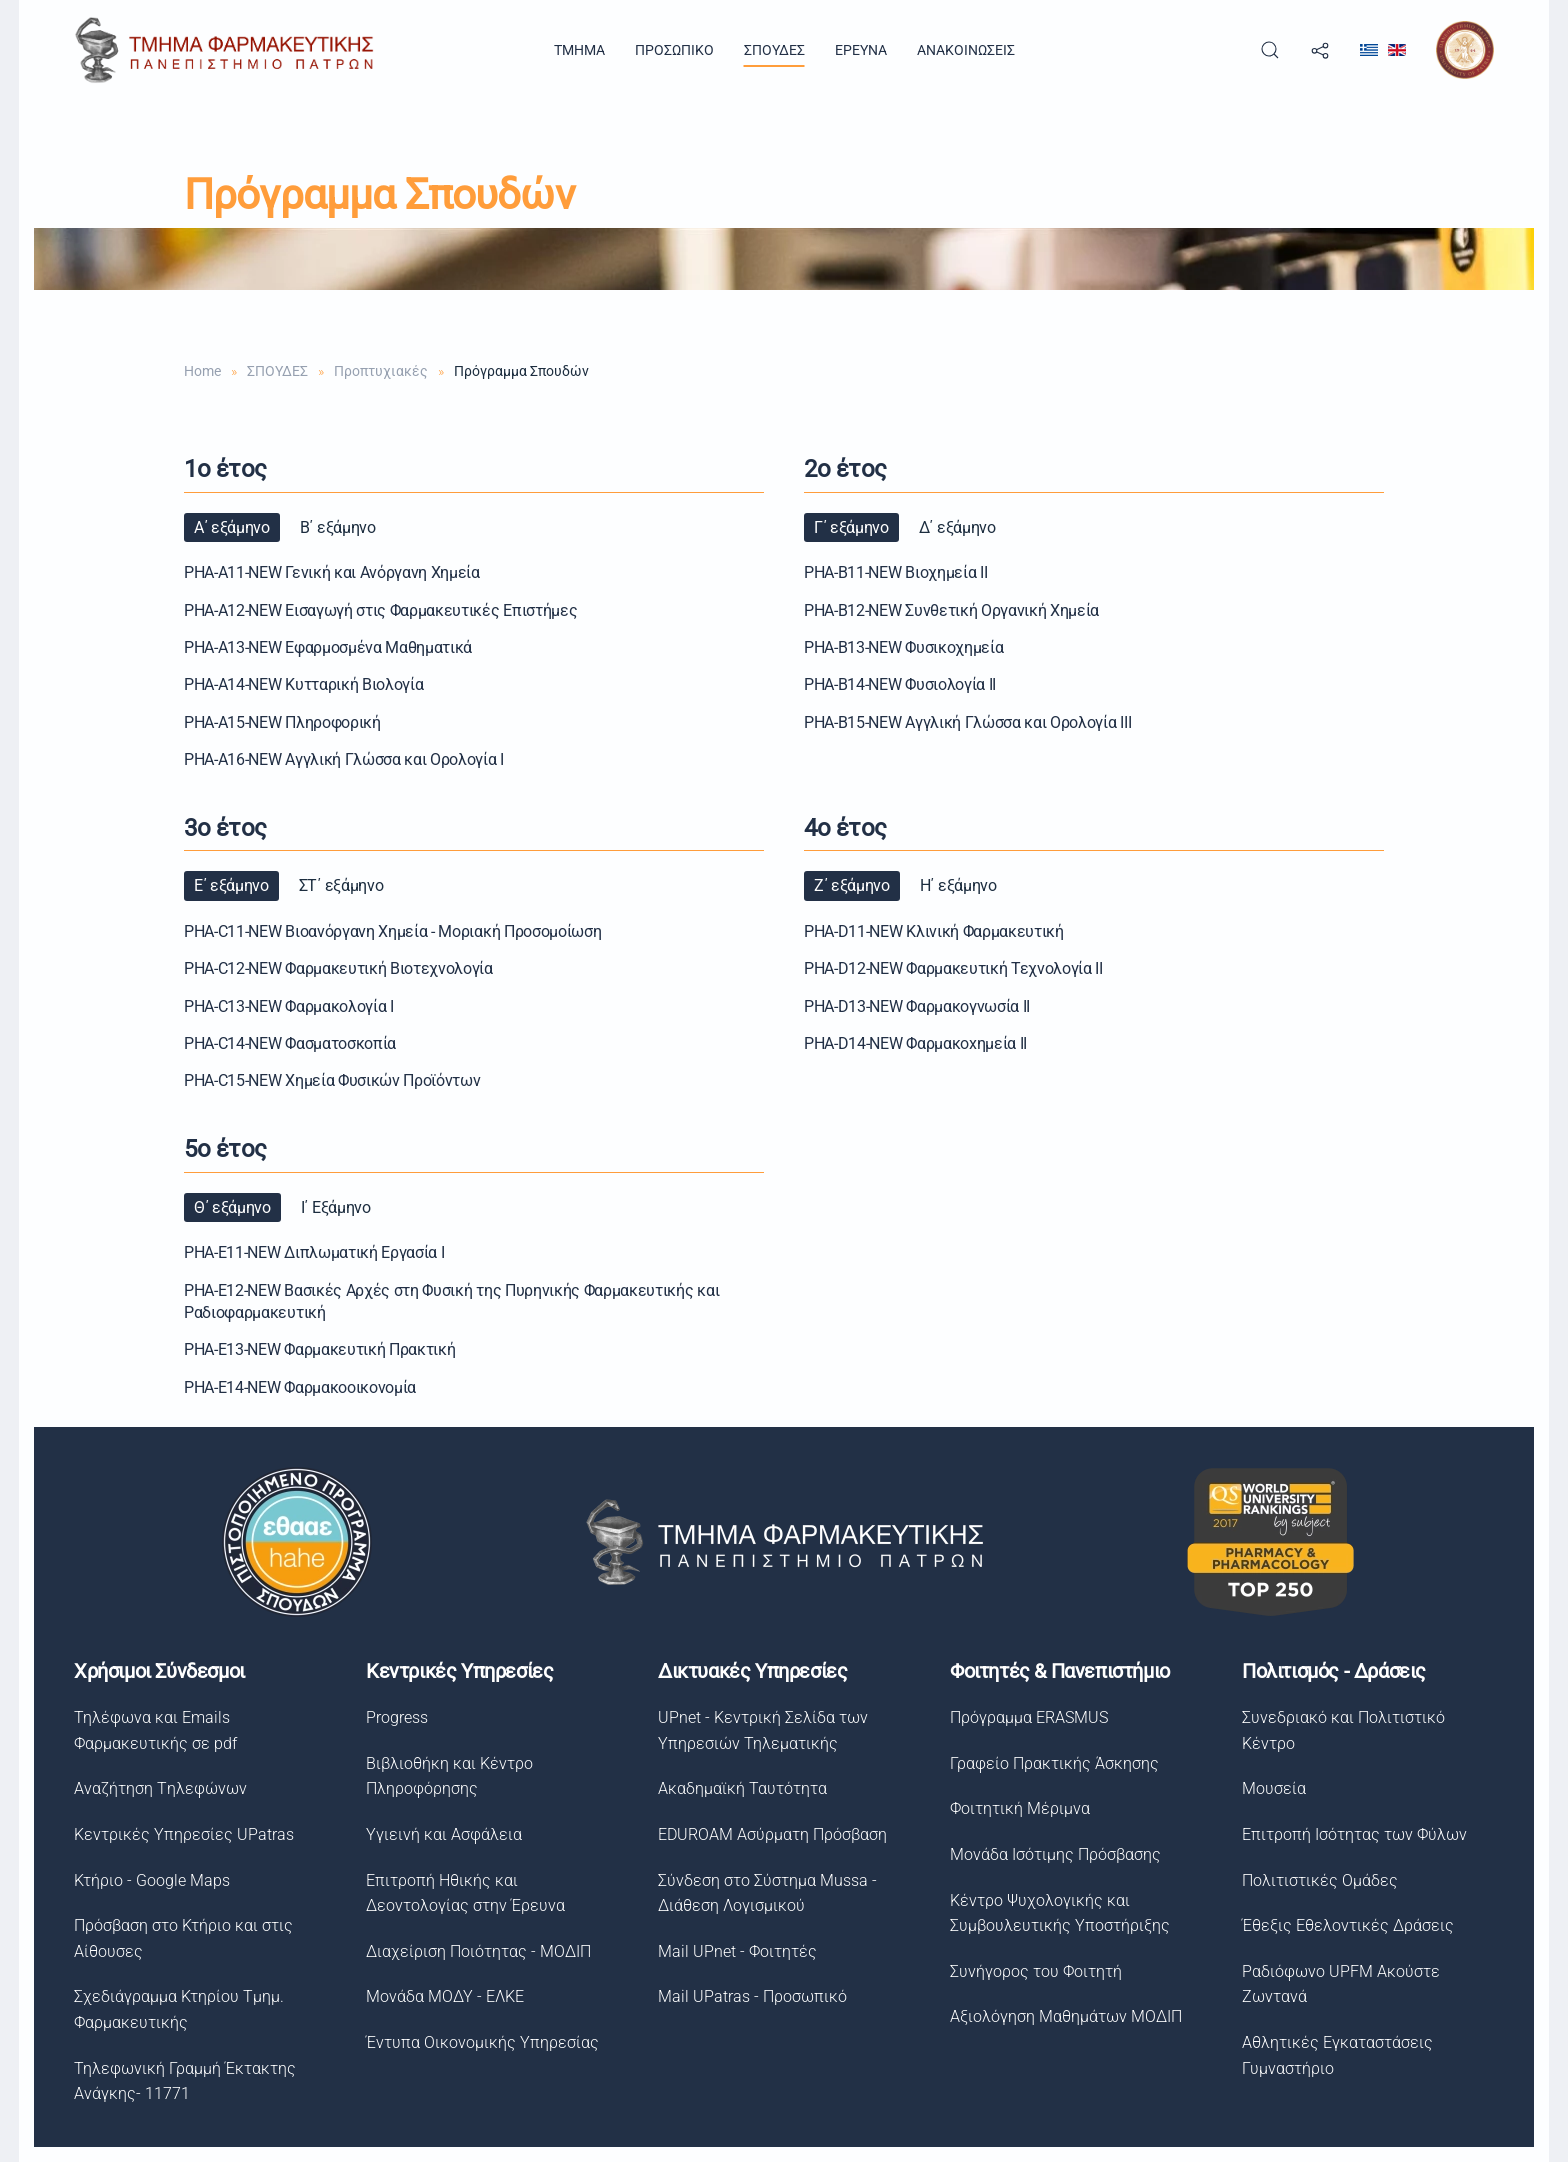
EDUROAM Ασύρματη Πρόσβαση (768, 1834)
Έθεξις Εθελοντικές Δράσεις (1343, 1925)
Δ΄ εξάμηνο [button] (957, 527)
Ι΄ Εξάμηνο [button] (336, 1207)
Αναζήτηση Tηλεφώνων (156, 1788)
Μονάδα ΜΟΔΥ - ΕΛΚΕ (441, 1996)
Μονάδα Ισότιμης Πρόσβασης (1050, 1854)
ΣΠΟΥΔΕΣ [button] (774, 50)
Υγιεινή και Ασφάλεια (440, 1834)
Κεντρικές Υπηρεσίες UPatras (180, 1834)
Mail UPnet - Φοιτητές (733, 1951)
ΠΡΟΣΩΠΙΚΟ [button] (674, 50)
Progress (393, 1717)
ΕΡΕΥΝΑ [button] (861, 50)
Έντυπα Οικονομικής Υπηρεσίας (478, 2042)
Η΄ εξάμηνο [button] (958, 885)
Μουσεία (1269, 1788)
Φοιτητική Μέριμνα (1015, 1808)
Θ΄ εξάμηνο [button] (232, 1207)
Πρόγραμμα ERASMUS (1024, 1717)
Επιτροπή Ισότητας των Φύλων (1349, 1834)
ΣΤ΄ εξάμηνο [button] (341, 885)
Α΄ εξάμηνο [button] (232, 527)
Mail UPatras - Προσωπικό (748, 1996)
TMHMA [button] (579, 50)
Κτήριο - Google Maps (148, 1880)
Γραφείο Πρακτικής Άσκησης (1049, 1763)
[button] (1270, 50)
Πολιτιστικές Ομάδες (1315, 1880)
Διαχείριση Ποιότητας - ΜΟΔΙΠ (474, 1951)
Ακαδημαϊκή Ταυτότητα (738, 1788)
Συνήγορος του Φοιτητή (1031, 1971)
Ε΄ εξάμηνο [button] (231, 885)
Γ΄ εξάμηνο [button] (851, 527)
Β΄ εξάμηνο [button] (338, 527)
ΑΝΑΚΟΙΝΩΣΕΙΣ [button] (966, 50)
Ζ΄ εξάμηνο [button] (852, 885)
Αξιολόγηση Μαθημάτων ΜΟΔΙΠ (1061, 2016)
